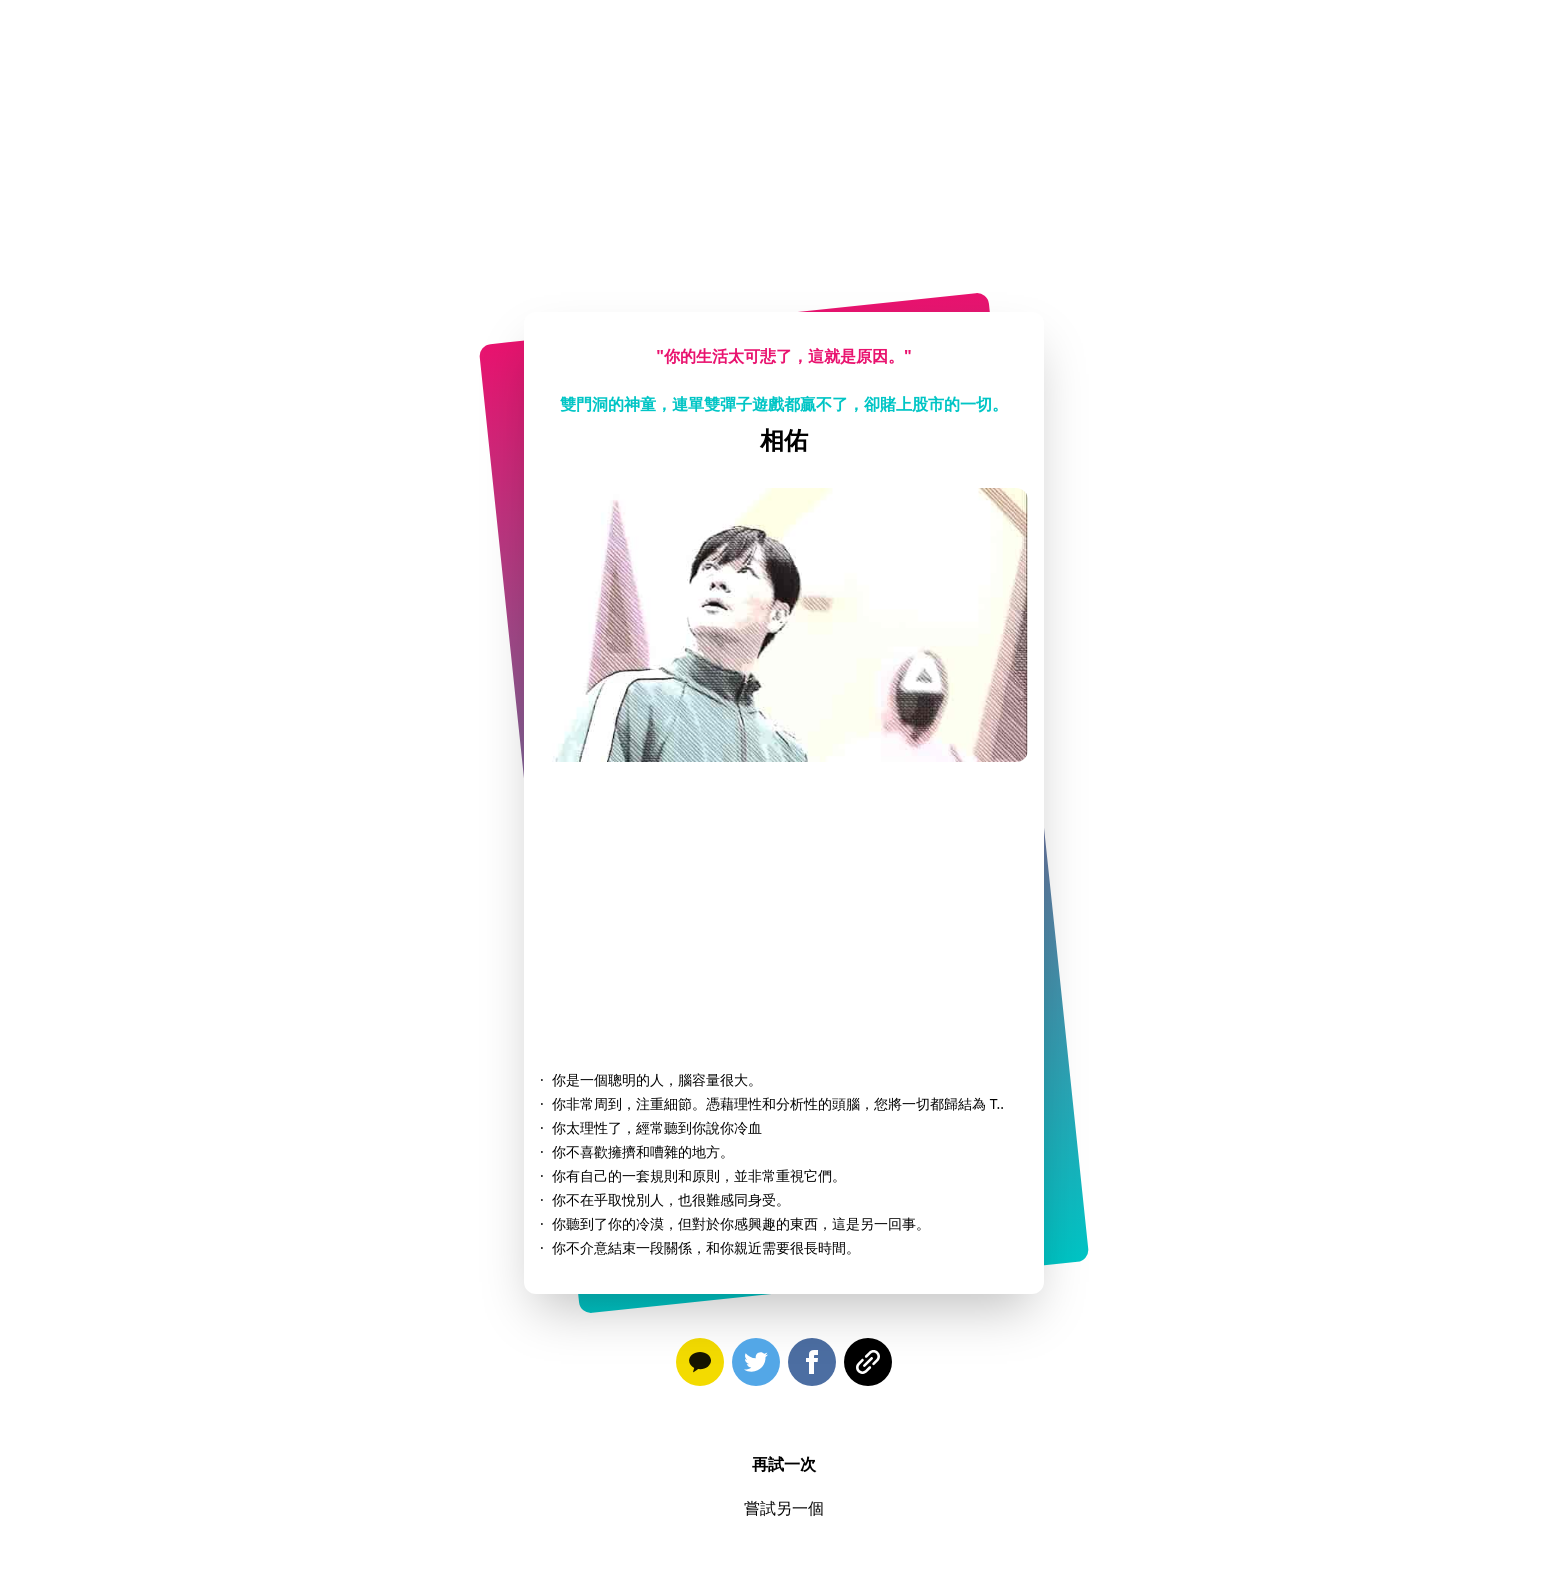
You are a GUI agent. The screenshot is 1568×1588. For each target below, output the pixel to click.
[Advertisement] (784, 140)
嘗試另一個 (784, 1508)
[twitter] (756, 1366)
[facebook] (812, 1366)
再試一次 (784, 1464)
